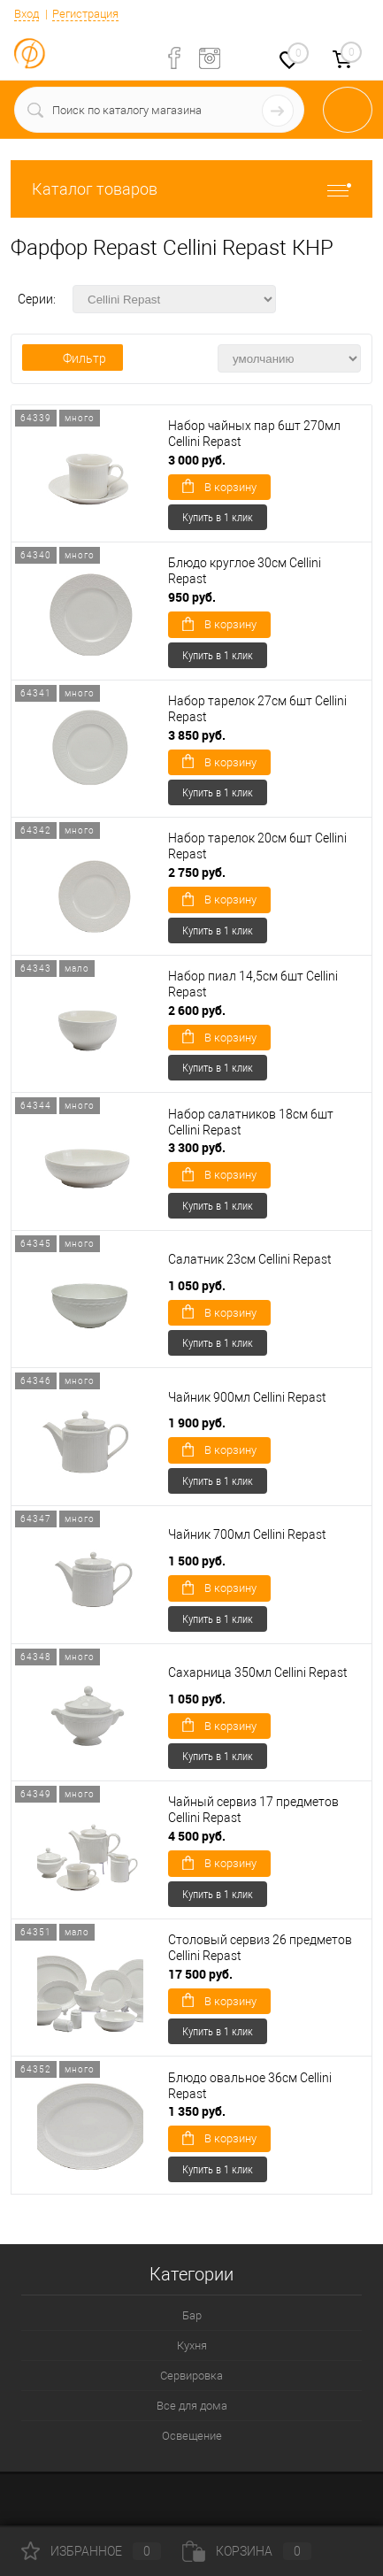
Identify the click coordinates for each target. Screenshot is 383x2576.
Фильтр (72, 358)
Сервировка (191, 2375)
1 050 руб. (197, 1285)
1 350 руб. (197, 2111)
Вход (26, 13)
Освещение (192, 2435)
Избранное (91, 2551)
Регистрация (85, 13)
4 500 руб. (197, 1835)
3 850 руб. (197, 735)
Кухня (192, 2345)
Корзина (246, 2551)
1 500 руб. (197, 1560)
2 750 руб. (197, 872)
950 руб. (192, 596)
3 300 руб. (197, 1147)
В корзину (219, 486)
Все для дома (192, 2405)
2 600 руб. (197, 1010)
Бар (192, 2315)
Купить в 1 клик (217, 517)
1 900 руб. (197, 1422)
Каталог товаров (191, 189)
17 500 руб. (200, 1973)
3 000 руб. (197, 459)
